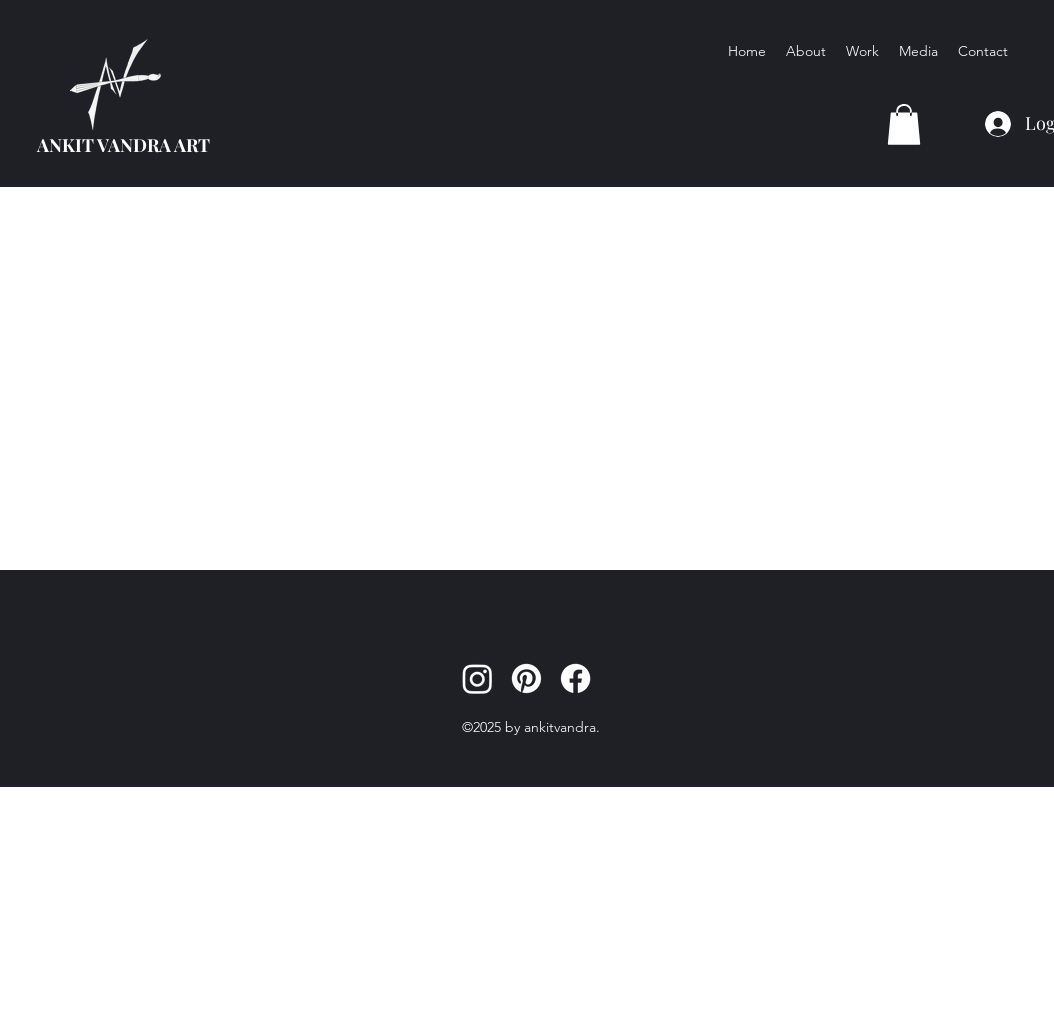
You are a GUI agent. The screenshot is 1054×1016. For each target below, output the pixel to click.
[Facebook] (575, 678)
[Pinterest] (526, 678)
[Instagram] (477, 678)
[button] (904, 124)
